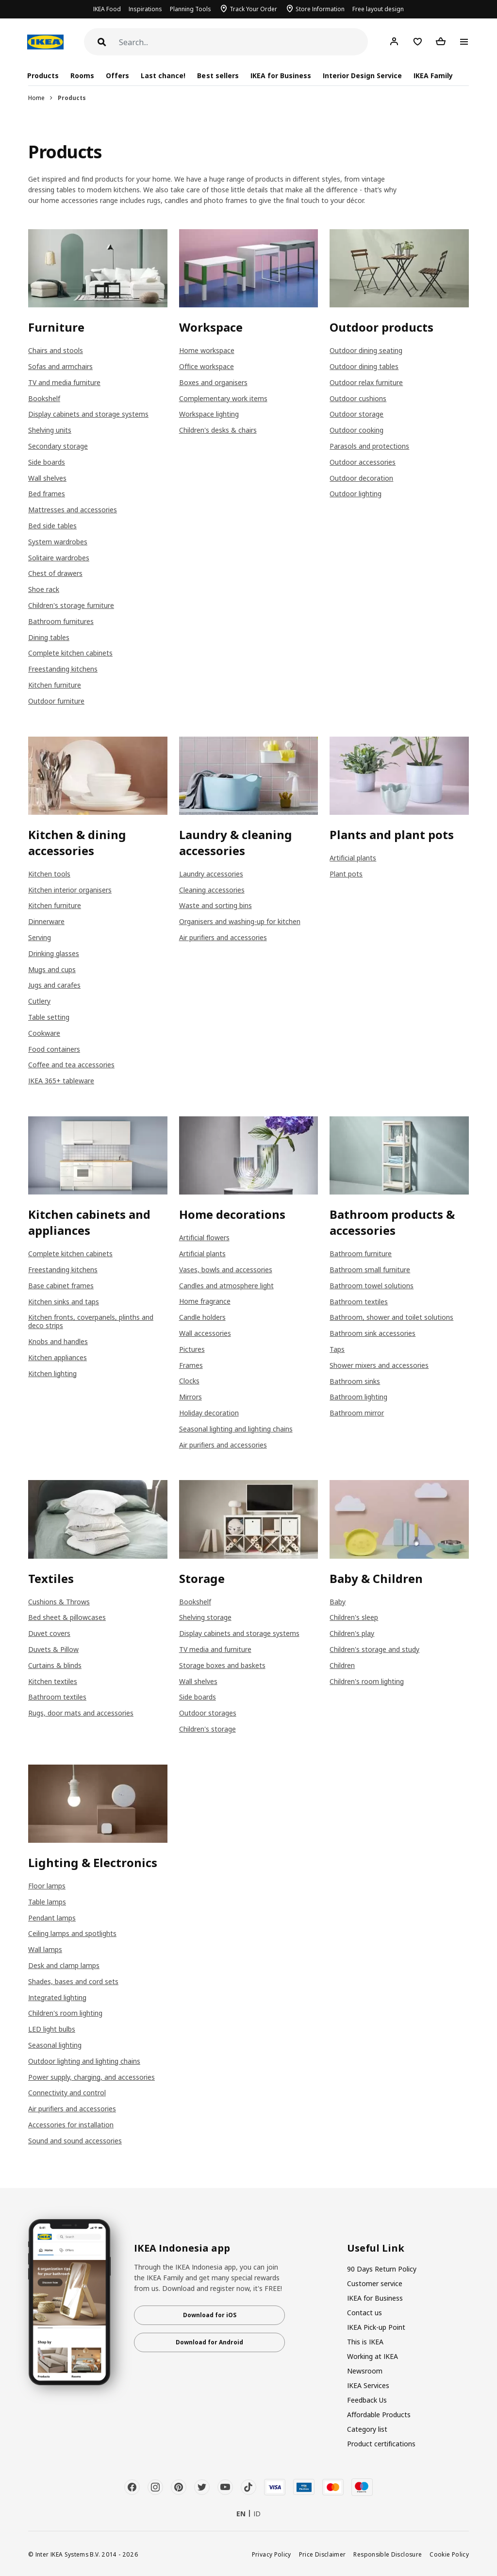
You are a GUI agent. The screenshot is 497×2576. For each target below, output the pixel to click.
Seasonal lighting (55, 2045)
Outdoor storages (207, 1712)
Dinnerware (46, 921)
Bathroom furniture (361, 1253)
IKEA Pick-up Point (376, 2327)
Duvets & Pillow (53, 1649)
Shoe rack (43, 589)
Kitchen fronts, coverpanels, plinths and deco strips (90, 1321)
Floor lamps (47, 1885)
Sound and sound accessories (75, 2140)
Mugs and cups (52, 969)
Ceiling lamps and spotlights (72, 1933)
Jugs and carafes (54, 985)
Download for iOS (209, 2315)
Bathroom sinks (355, 1381)
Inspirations (145, 9)
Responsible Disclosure (387, 2554)
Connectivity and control (67, 2092)
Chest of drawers (55, 573)
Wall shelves (47, 478)
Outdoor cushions (358, 398)
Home (36, 98)
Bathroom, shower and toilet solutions (391, 1317)
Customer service (374, 2283)
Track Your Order (253, 9)
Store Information (320, 9)
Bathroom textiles (359, 1301)
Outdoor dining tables (364, 366)
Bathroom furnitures (61, 621)
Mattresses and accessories (72, 509)
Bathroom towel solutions (372, 1285)
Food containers (54, 1049)
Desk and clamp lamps (63, 1965)
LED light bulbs (51, 2029)
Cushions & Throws (59, 1601)
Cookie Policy (449, 2554)
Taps (337, 1349)
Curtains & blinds (55, 1665)
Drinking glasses (53, 953)
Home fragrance (205, 1301)
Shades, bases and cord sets (73, 1981)
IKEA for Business (280, 75)
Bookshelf (44, 398)
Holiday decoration (209, 1412)
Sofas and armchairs (60, 366)
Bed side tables (52, 525)
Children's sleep (354, 1617)
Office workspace (206, 366)
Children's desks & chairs (218, 430)
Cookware (44, 1033)
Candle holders (202, 1317)
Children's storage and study (374, 1649)
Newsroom (364, 2370)
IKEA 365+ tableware (61, 1080)
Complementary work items (223, 398)
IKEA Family (433, 75)
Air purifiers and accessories (223, 937)
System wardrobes (57, 541)
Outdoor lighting (355, 493)
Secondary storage (58, 446)
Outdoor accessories (363, 462)
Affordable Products (379, 2414)
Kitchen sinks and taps (63, 1301)
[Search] (243, 42)
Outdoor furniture (56, 701)
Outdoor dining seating (366, 350)
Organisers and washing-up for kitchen (239, 921)
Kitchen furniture (54, 685)
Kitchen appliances (57, 1357)
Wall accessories (205, 1333)
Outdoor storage (356, 414)
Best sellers (217, 75)
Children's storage (207, 1729)
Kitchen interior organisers (70, 889)
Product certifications (381, 2443)
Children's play (352, 1633)
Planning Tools (190, 9)
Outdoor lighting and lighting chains (84, 2061)
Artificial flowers (204, 1237)
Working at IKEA (372, 2356)
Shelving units (49, 430)
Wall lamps (45, 1949)
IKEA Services (368, 2385)
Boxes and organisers (213, 382)
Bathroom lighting (358, 1396)
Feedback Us (367, 2400)
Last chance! (163, 75)
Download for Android (209, 2342)
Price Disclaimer (322, 2554)
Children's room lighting (367, 1681)
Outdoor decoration (361, 478)
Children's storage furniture (71, 605)
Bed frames (46, 493)
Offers (117, 75)
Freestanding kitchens (63, 668)
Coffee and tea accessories (71, 1064)
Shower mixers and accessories (379, 1365)
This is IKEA (365, 2341)
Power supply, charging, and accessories (91, 2077)
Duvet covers (49, 1633)
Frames (191, 1365)
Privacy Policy (271, 2554)
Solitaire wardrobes (58, 557)
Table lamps (47, 1901)
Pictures (192, 1349)
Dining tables (48, 637)
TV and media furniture (64, 382)
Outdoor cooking (356, 430)
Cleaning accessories (212, 889)
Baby (338, 1601)
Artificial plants (353, 857)
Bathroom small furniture (370, 1269)
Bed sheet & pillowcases (67, 1617)
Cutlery (39, 1001)
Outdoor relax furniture (366, 382)
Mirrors (190, 1396)
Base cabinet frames (61, 1285)
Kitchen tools (49, 873)
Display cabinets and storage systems (88, 414)
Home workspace (206, 350)
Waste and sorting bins (215, 905)
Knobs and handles (58, 1341)
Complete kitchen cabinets (70, 652)
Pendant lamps (52, 1917)
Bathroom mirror (357, 1412)
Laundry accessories (211, 873)
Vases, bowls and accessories (225, 1269)
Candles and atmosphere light (226, 1285)
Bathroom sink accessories (372, 1333)
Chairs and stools (55, 350)
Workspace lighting (209, 414)
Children (342, 1665)
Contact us (364, 2312)
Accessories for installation (71, 2124)
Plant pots (346, 873)
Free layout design (378, 9)
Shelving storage (205, 1617)
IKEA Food (107, 9)
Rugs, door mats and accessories (80, 1712)
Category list (367, 2429)
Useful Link (375, 2248)
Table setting (48, 1017)
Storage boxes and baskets (222, 1665)
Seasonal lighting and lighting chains (236, 1428)
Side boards (46, 462)
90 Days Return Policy (381, 2268)
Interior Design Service (362, 75)
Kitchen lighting (52, 1373)
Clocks (189, 1380)
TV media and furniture (215, 1649)
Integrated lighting (57, 1997)
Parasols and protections (369, 446)
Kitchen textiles (52, 1681)
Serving (39, 937)
